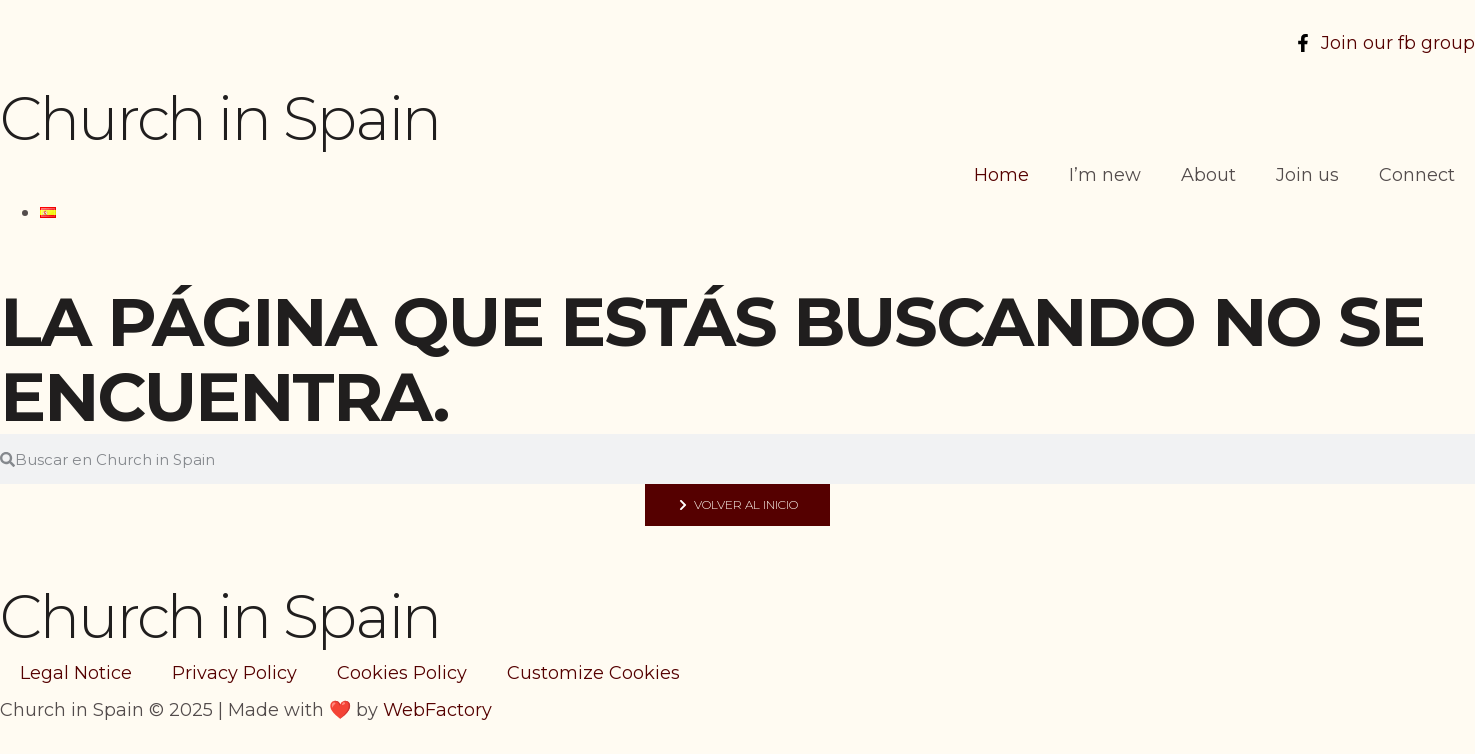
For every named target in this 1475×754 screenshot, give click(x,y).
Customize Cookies (593, 673)
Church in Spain (220, 118)
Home (1001, 175)
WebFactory (437, 710)
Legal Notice (76, 673)
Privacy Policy (234, 673)
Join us (1307, 175)
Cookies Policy (402, 673)
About (1208, 175)
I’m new (1105, 175)
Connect (1417, 175)
